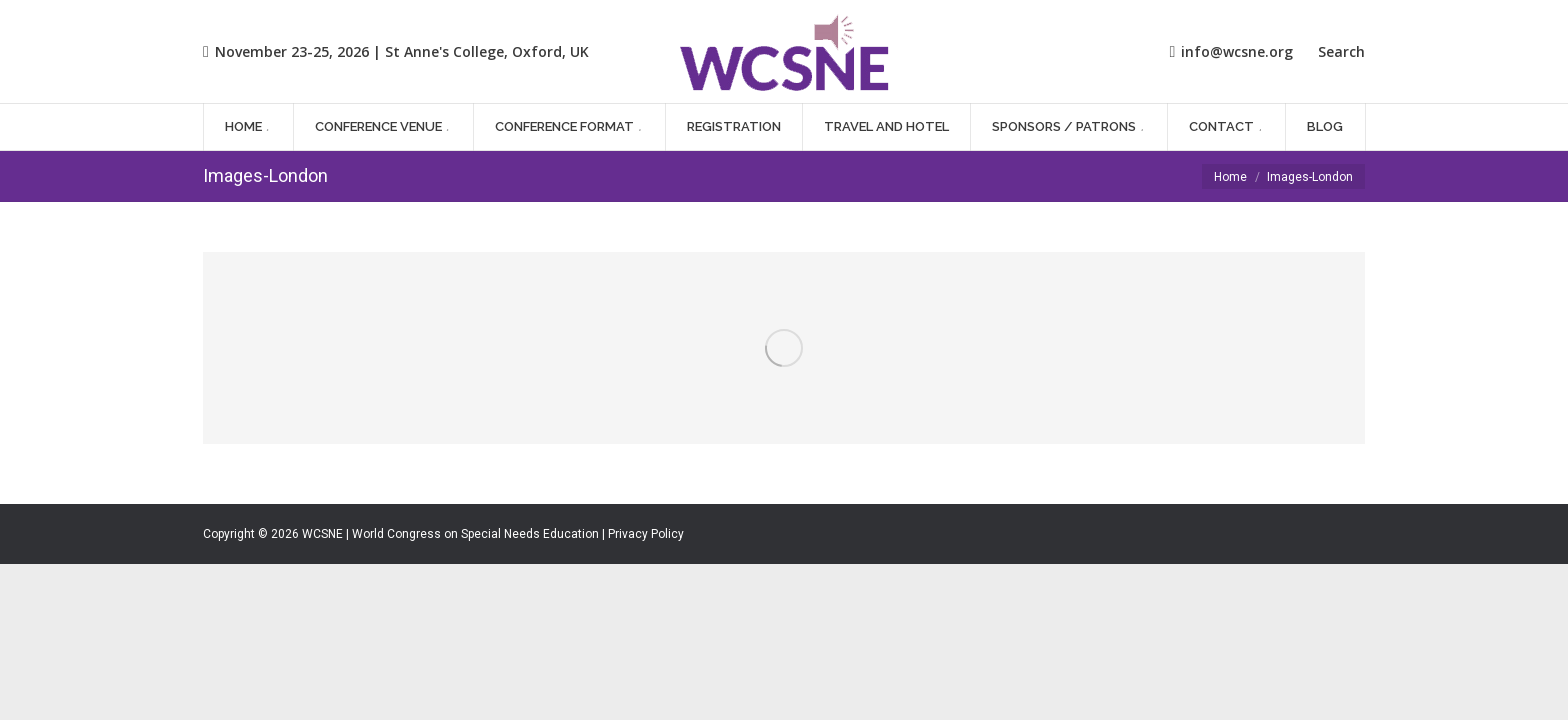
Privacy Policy (646, 534)
